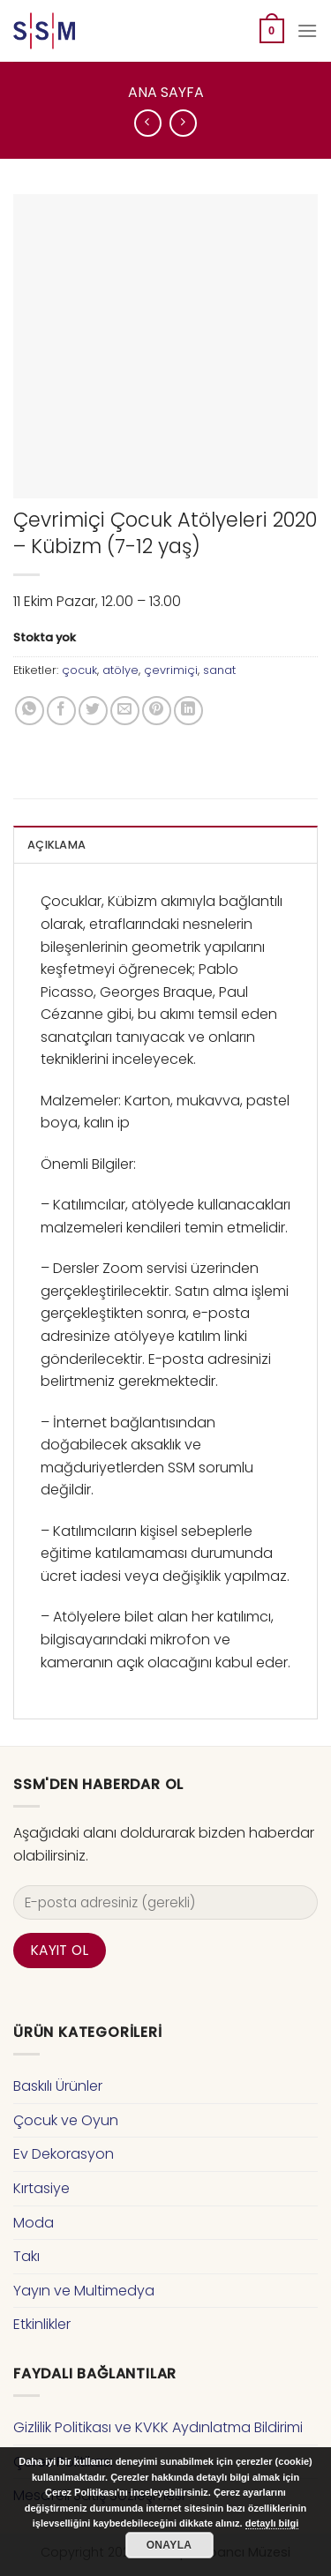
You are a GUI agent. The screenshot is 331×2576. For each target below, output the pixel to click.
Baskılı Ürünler (57, 2086)
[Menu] (307, 30)
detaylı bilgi (272, 2523)
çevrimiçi (171, 670)
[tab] (165, 844)
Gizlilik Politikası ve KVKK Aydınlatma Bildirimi (158, 2427)
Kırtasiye (41, 2188)
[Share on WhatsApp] (29, 710)
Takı (26, 2256)
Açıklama (56, 844)
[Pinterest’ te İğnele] (156, 710)
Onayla (169, 2545)
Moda (33, 2223)
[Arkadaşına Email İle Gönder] (124, 710)
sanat (219, 670)
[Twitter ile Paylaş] (93, 710)
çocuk (79, 670)
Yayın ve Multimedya (83, 2290)
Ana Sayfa (166, 92)
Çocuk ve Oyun (65, 2120)
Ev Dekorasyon (63, 2154)
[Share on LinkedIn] (188, 710)
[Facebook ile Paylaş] (61, 710)
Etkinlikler (42, 2324)
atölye (120, 670)
